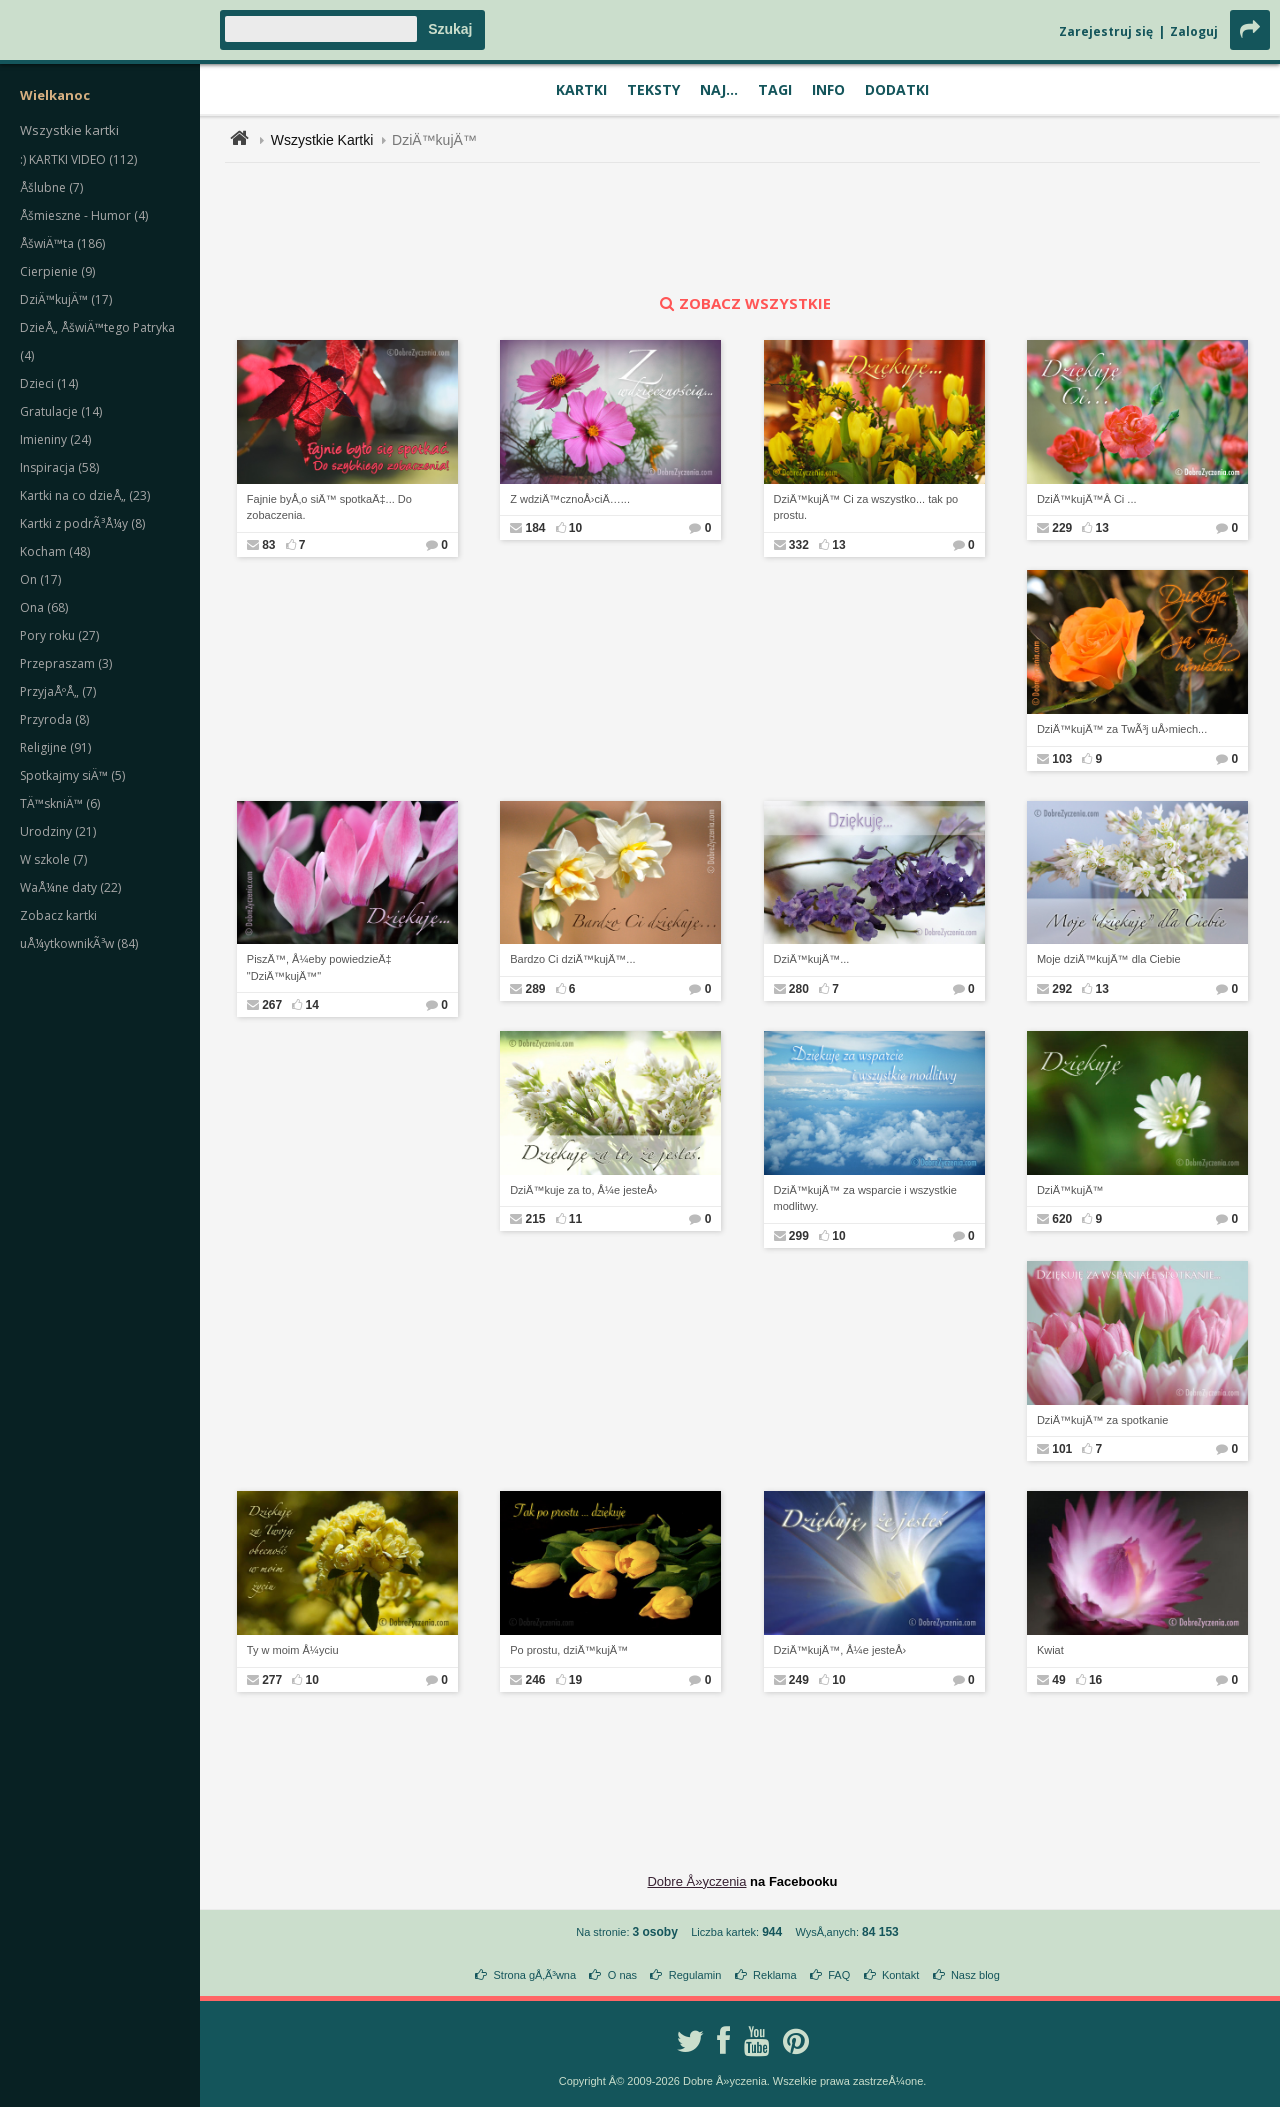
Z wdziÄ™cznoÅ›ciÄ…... (570, 499)
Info (828, 89)
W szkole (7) (53, 859)
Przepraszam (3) (66, 663)
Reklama (774, 1975)
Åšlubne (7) (51, 187)
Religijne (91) (55, 747)
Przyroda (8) (54, 719)
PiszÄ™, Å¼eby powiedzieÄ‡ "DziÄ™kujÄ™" (319, 967)
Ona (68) (44, 607)
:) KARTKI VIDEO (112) (78, 159)
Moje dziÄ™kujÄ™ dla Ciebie (1109, 959)
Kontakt (900, 1975)
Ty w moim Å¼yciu (293, 1650)
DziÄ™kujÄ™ (434, 140)
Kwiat (1050, 1650)
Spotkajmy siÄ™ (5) (72, 775)
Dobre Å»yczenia (696, 1881)
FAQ (839, 1975)
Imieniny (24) (55, 439)
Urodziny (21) (58, 831)
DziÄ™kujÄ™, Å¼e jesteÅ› (840, 1650)
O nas (622, 1975)
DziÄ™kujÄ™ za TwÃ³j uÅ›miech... (1122, 729)
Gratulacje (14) (61, 411)
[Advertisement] (743, 228)
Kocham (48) (55, 551)
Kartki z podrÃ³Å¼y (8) (82, 523)
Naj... (719, 89)
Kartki (581, 89)
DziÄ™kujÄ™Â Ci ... (1087, 499)
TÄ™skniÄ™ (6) (60, 803)
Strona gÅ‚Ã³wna (535, 1975)
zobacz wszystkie (743, 303)
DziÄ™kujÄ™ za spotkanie (1102, 1420)
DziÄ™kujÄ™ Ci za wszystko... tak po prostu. (866, 507)
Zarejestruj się (1106, 31)
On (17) (40, 579)
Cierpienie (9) (57, 271)
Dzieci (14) (49, 383)
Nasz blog (975, 1975)
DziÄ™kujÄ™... (812, 959)
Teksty (653, 89)
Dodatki (897, 89)
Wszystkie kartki (69, 130)
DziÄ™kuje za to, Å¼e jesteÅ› (583, 1190)
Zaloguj (1194, 31)
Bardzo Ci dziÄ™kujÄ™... (572, 959)
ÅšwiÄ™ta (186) (62, 243)
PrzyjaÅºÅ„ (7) (58, 691)
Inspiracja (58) (59, 467)
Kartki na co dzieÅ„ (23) (85, 495)
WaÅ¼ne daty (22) (70, 887)
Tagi (775, 89)
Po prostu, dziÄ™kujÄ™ (569, 1650)
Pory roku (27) (59, 635)
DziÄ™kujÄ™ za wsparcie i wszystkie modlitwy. (865, 1198)
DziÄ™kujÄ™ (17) (66, 299)
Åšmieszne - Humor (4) (84, 215)
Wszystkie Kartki (322, 140)
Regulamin (695, 1975)
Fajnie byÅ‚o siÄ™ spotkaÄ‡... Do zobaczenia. (329, 507)
